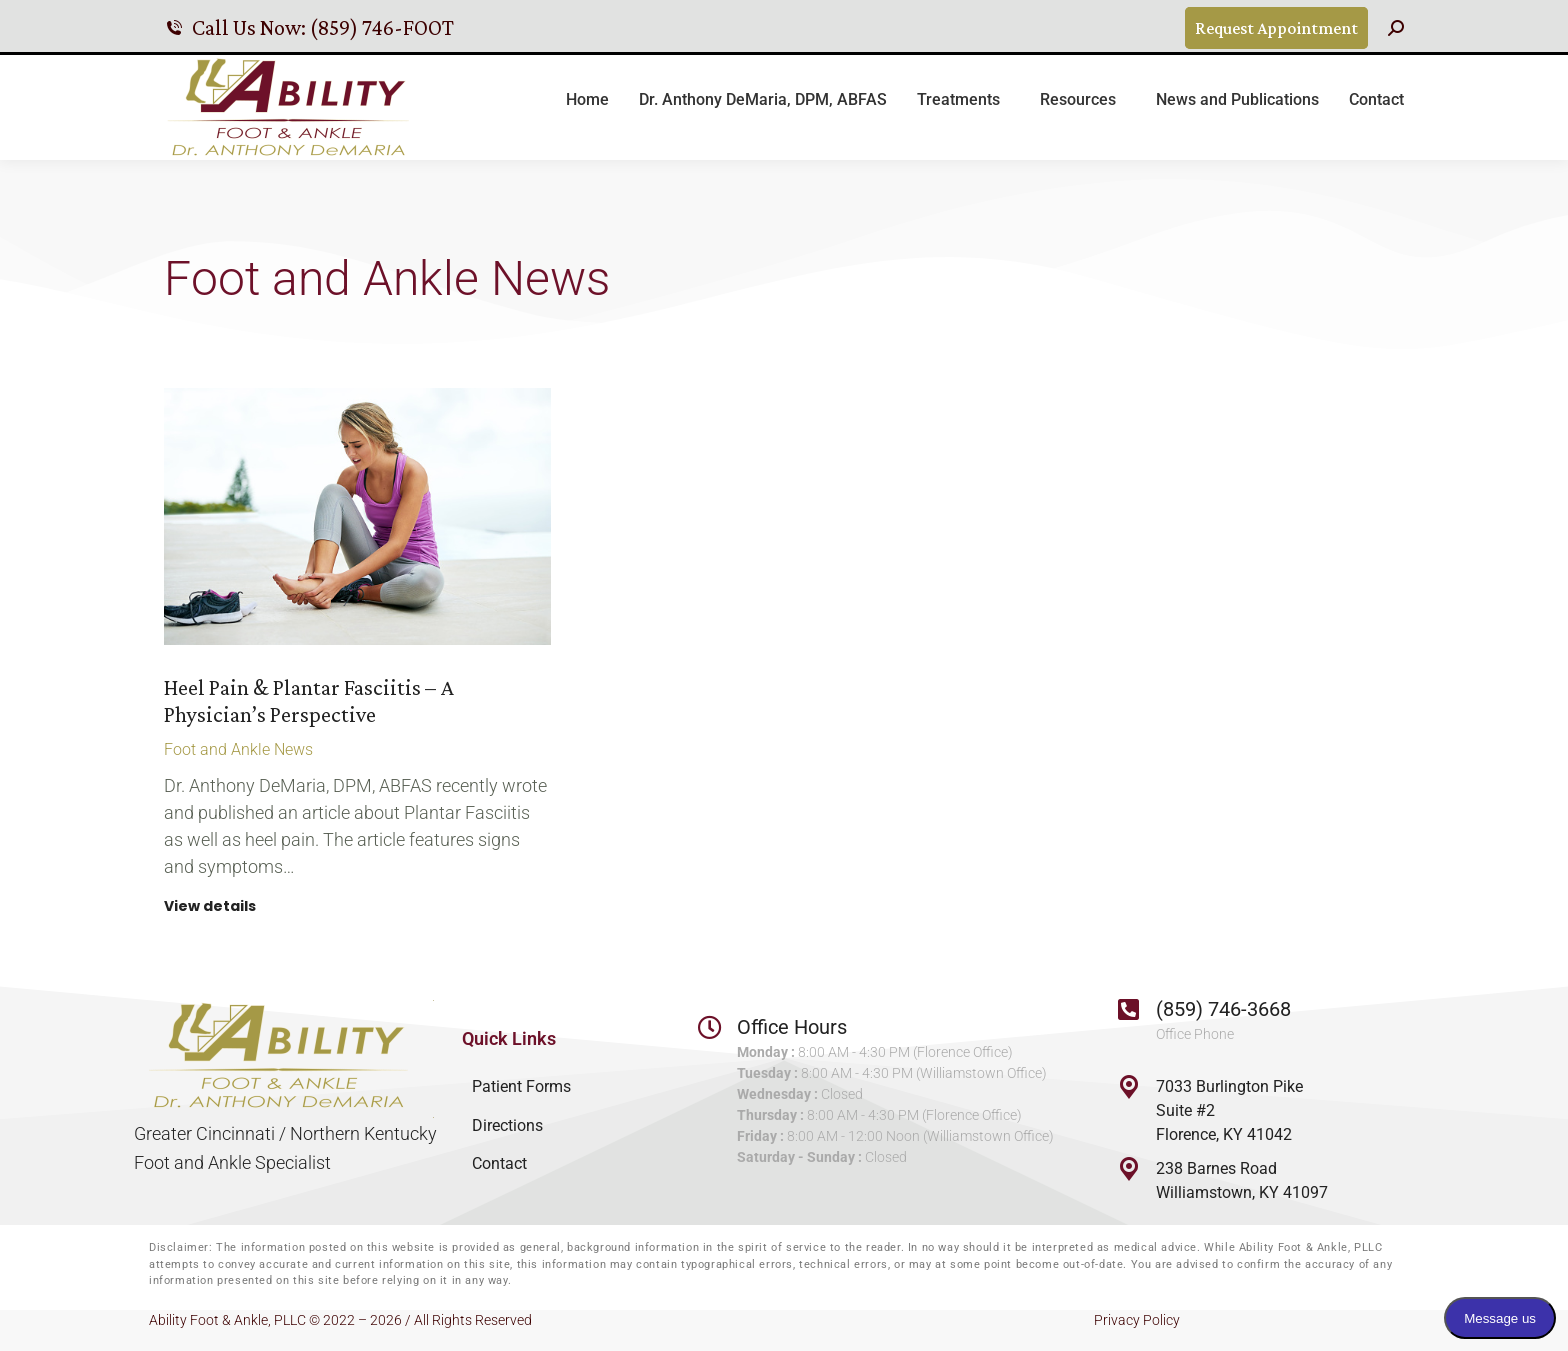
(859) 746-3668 (1223, 1009)
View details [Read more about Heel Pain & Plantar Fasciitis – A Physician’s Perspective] (210, 906)
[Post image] (357, 517)
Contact (499, 1163)
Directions (507, 1125)
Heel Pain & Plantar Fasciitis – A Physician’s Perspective (309, 700)
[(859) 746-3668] (1129, 1009)
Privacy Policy (1137, 1320)
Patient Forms (521, 1086)
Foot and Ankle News (238, 749)
